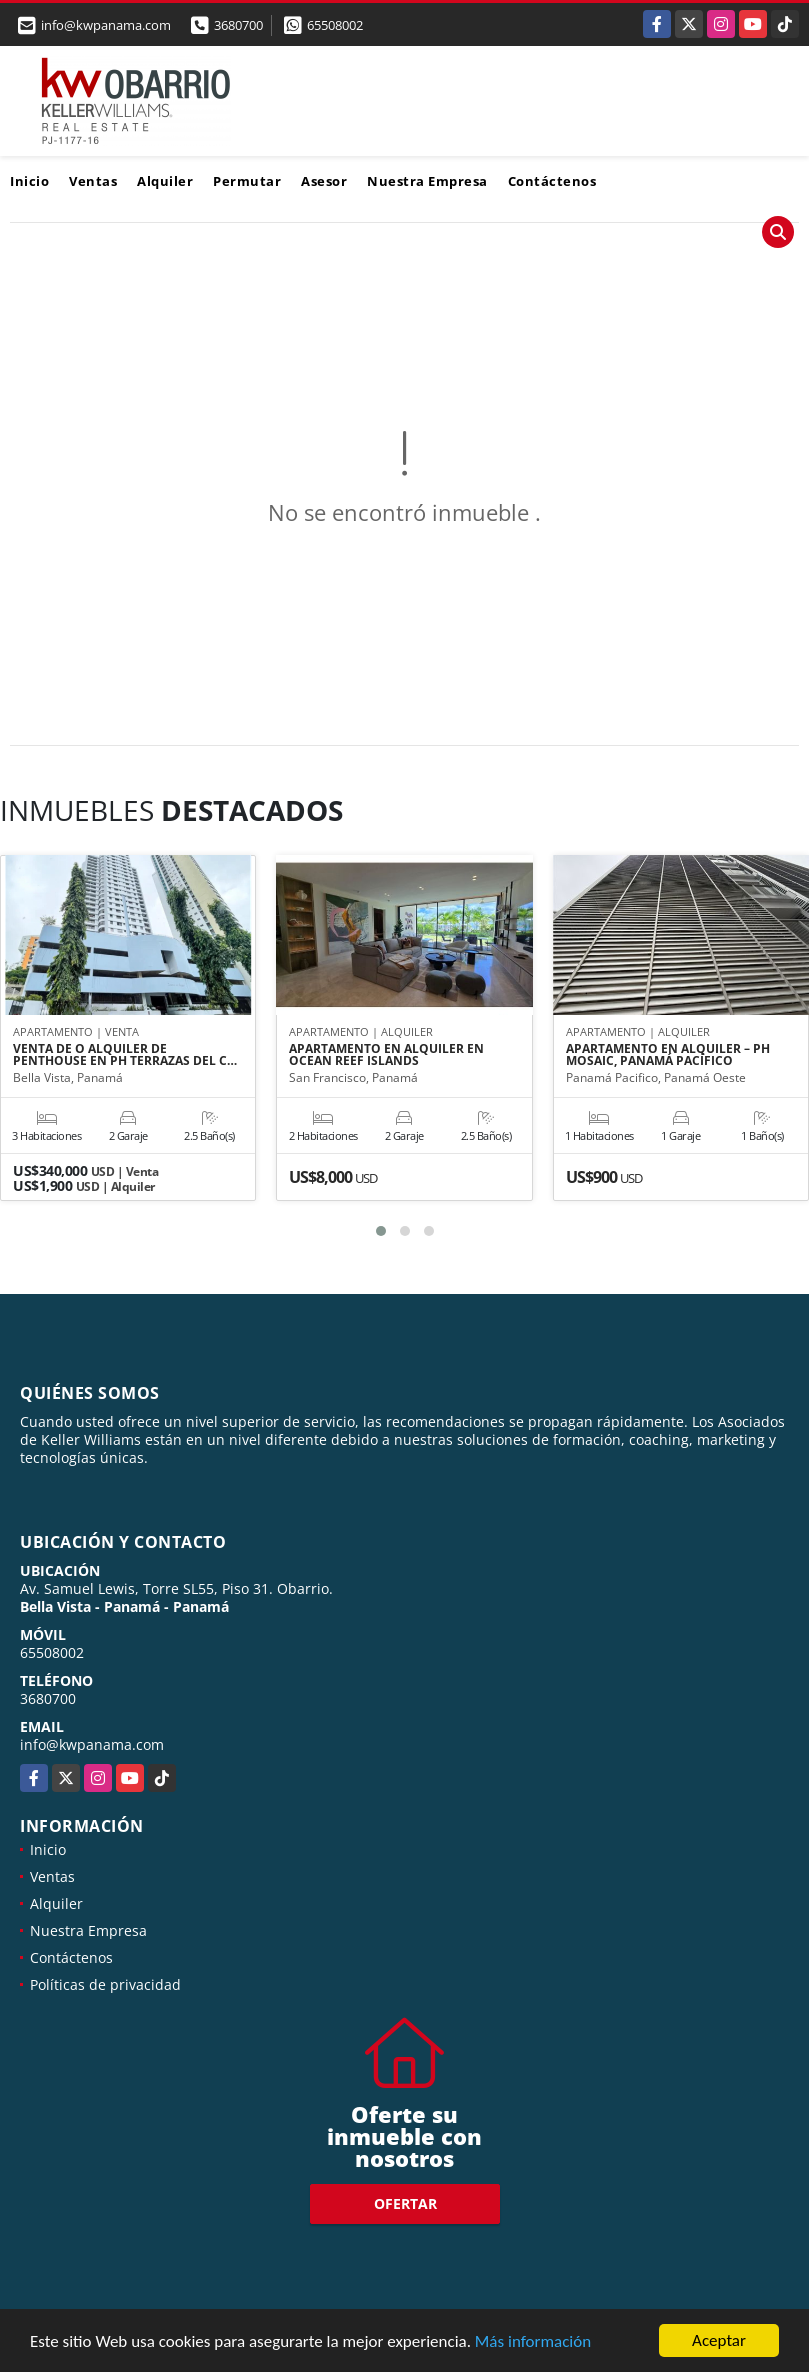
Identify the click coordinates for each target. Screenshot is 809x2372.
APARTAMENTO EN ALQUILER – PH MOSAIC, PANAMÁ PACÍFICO (668, 1055)
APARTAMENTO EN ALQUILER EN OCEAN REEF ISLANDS (386, 1055)
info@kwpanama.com (92, 1744)
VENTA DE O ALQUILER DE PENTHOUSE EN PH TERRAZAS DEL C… (125, 1055)
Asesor (324, 181)
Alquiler (165, 181)
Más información (533, 2342)
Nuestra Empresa (427, 181)
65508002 (335, 25)
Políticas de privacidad (105, 1984)
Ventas (93, 181)
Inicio (29, 181)
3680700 (238, 25)
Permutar (247, 181)
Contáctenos (552, 181)
